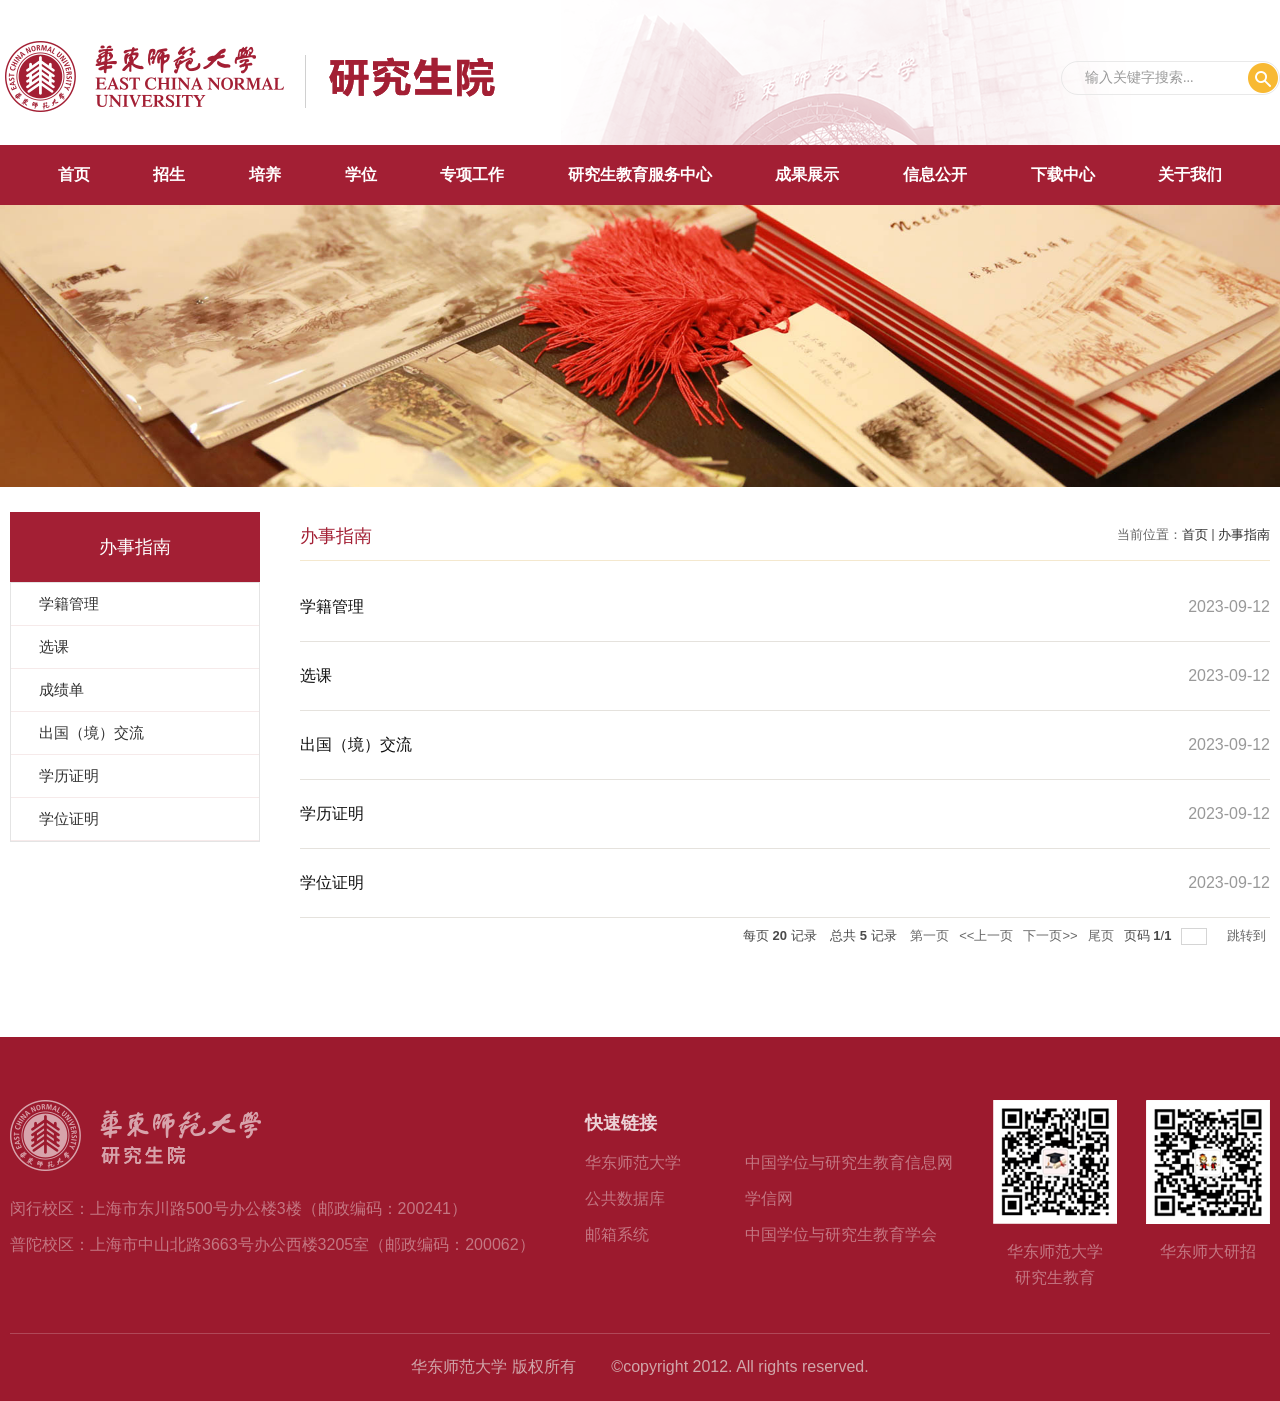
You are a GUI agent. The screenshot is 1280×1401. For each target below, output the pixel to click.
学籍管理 (332, 606)
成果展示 (807, 174)
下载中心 (1063, 174)
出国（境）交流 (356, 744)
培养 (265, 174)
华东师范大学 (633, 1162)
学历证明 (332, 813)
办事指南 (1244, 534)
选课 (316, 675)
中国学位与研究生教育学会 (841, 1234)
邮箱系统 (617, 1234)
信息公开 (935, 174)
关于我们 (1190, 174)
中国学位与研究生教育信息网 (849, 1162)
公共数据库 (625, 1198)
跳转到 (1248, 935)
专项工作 (472, 174)
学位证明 (332, 882)
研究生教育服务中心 (640, 174)
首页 (74, 174)
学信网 (769, 1198)
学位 (361, 174)
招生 (169, 174)
